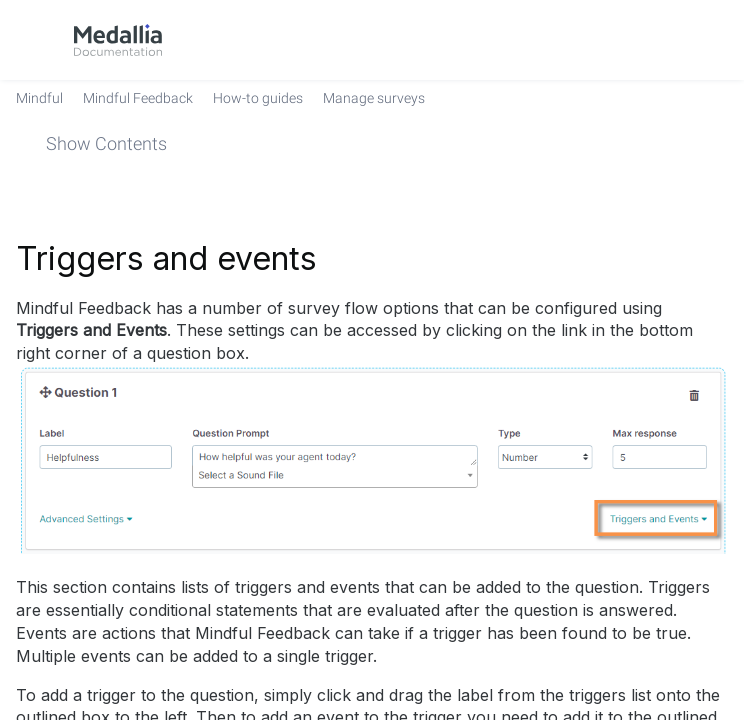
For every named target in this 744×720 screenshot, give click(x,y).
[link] (118, 40)
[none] (720, 183)
